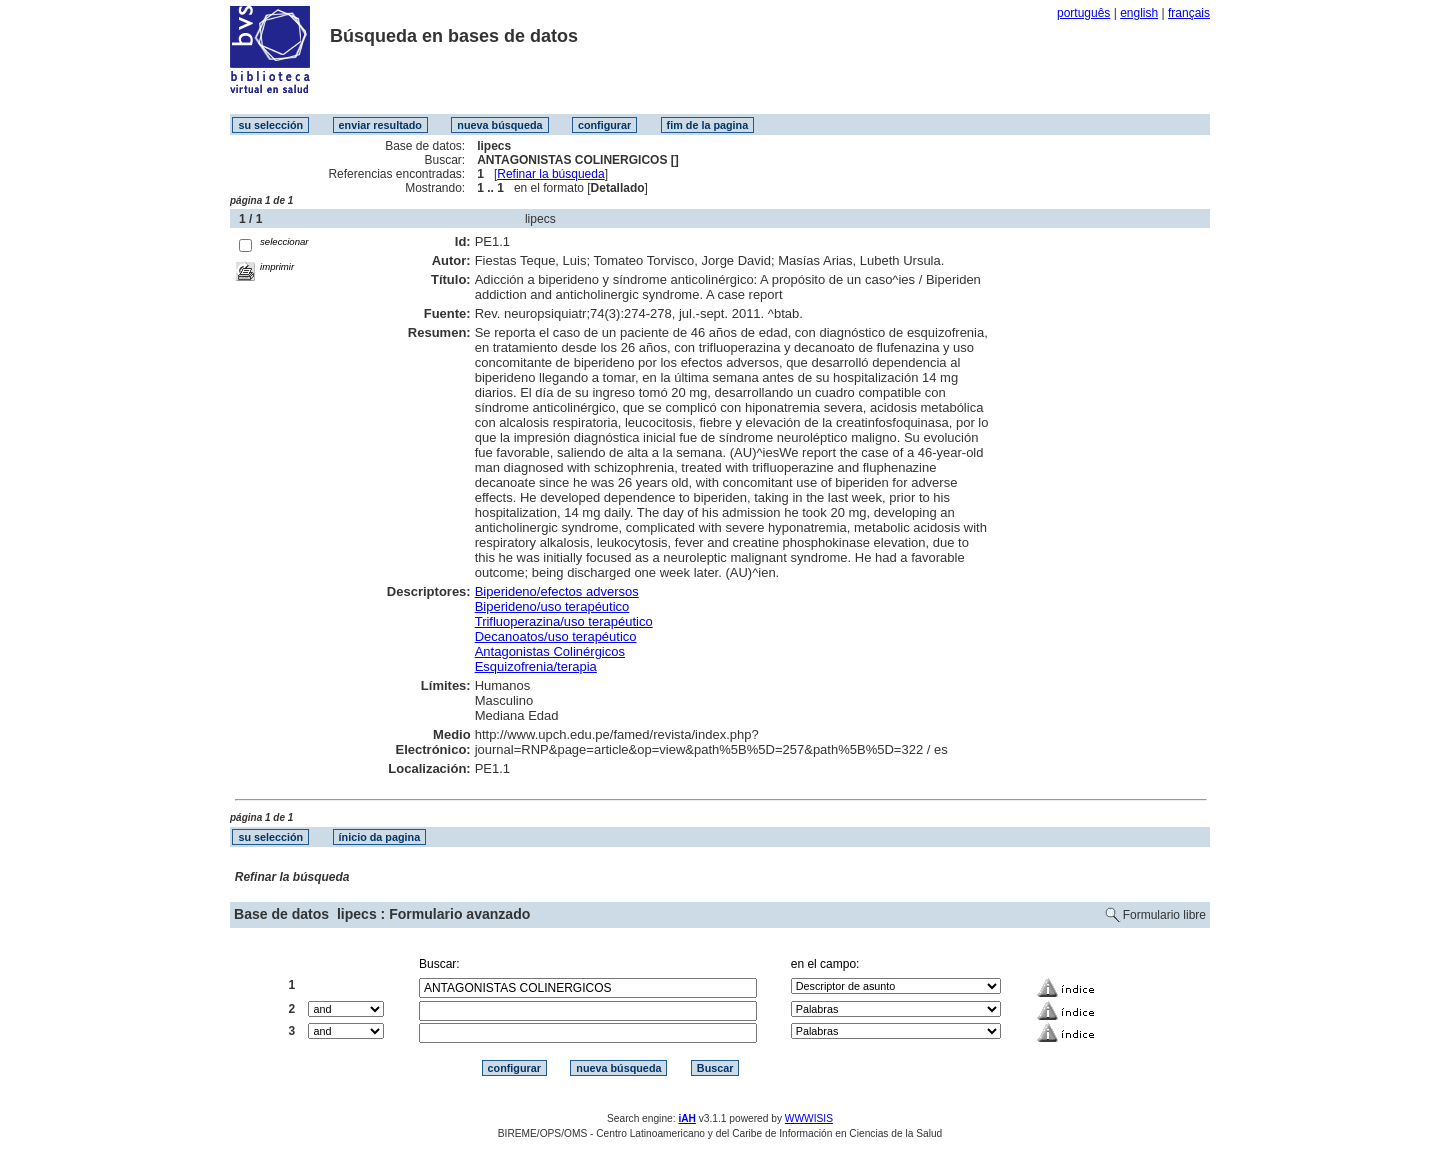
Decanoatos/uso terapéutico (556, 636)
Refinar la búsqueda (550, 174)
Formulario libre (1164, 915)
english (1139, 13)
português (1083, 13)
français (1189, 13)
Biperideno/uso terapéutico (552, 606)
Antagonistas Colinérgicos (550, 651)
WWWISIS (809, 1118)
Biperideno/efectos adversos (557, 591)
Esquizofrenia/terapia (536, 666)
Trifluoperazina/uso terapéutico (564, 621)
